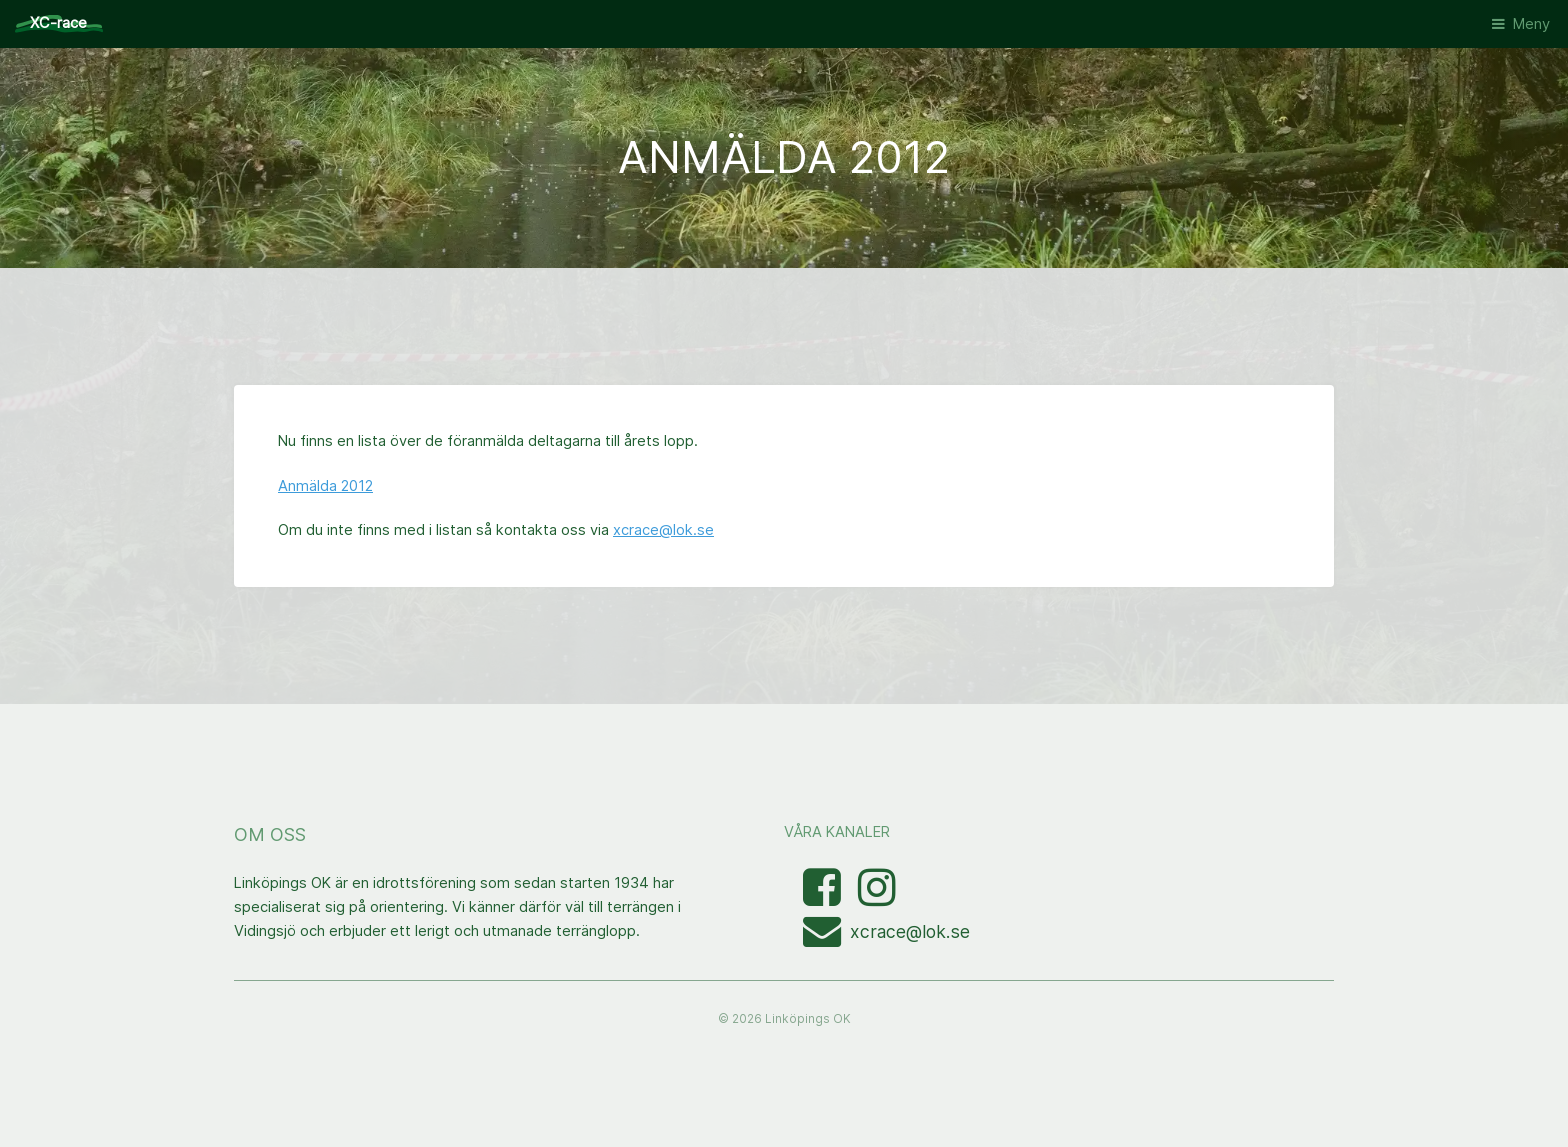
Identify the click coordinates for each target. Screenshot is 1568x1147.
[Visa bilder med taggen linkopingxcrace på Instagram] (877, 898)
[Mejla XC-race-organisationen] (826, 939)
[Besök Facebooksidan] (824, 898)
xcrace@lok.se (663, 530)
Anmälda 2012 (325, 486)
